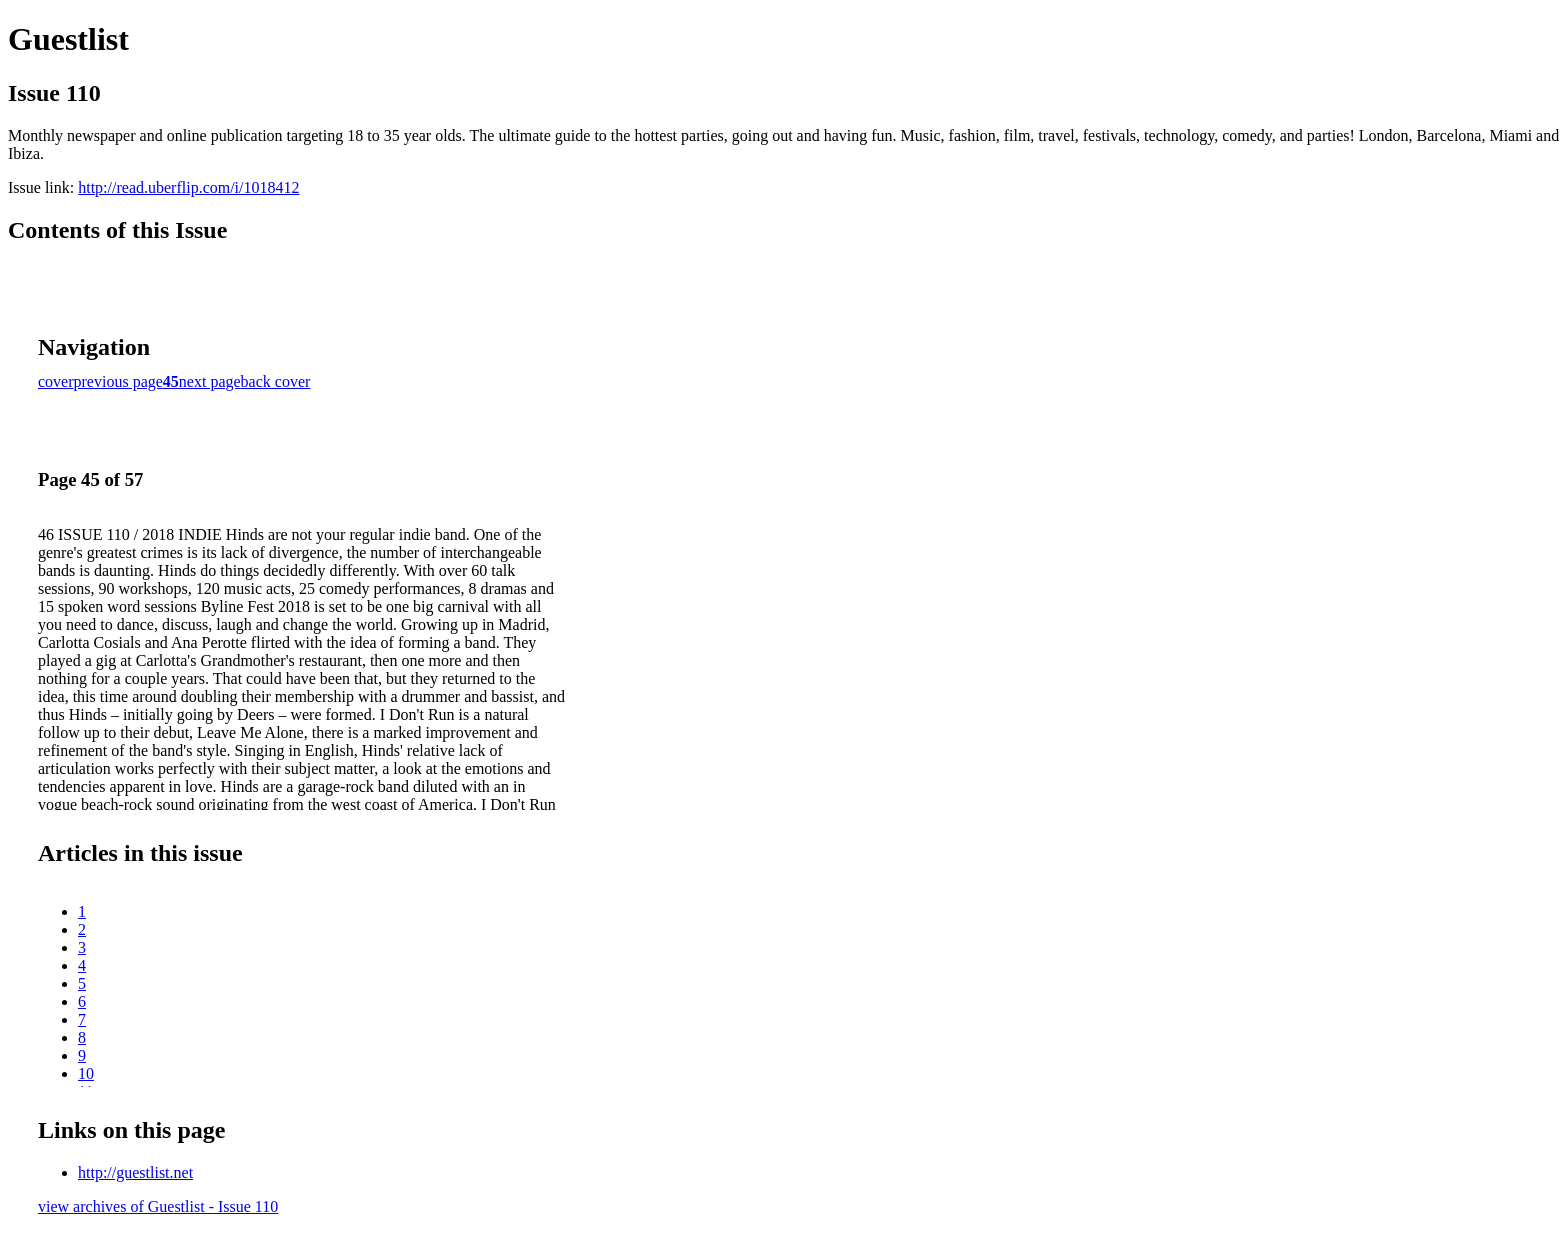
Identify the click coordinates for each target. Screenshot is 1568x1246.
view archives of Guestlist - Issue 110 (158, 1206)
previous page (118, 381)
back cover (276, 381)
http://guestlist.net (135, 1172)
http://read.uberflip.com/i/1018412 (188, 187)
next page (210, 381)
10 (86, 1073)
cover (56, 381)
